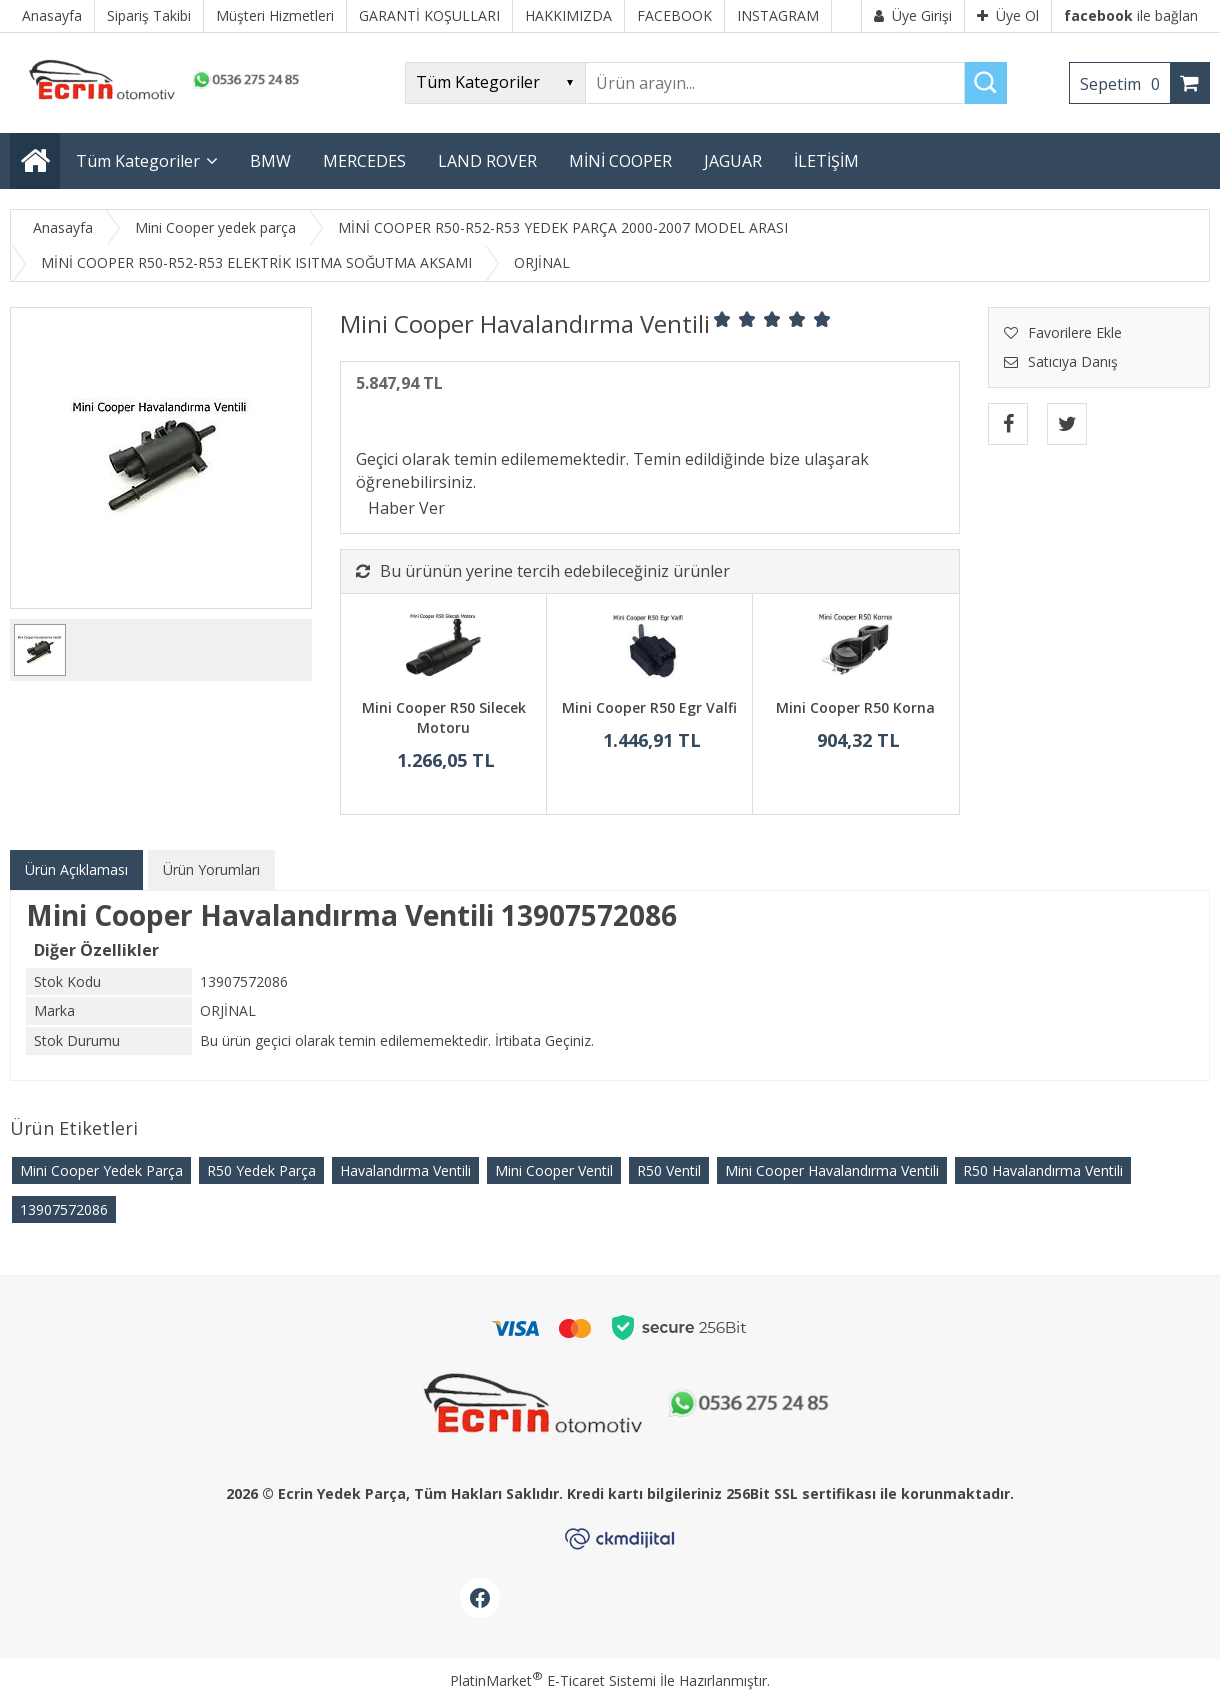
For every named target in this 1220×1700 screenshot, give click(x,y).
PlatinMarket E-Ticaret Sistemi (553, 1680)
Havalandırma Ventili (405, 1170)
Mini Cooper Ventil (554, 1170)
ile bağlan (1131, 15)
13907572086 (64, 1209)
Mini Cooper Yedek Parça (101, 1170)
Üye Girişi (913, 15)
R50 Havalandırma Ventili (1043, 1170)
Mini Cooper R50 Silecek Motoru (444, 717)
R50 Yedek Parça (261, 1170)
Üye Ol (1008, 15)
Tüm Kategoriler (138, 161)
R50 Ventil (669, 1170)
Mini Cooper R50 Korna (855, 707)
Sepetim (1125, 84)
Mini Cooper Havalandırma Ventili (832, 1170)
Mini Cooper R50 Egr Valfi (649, 707)
